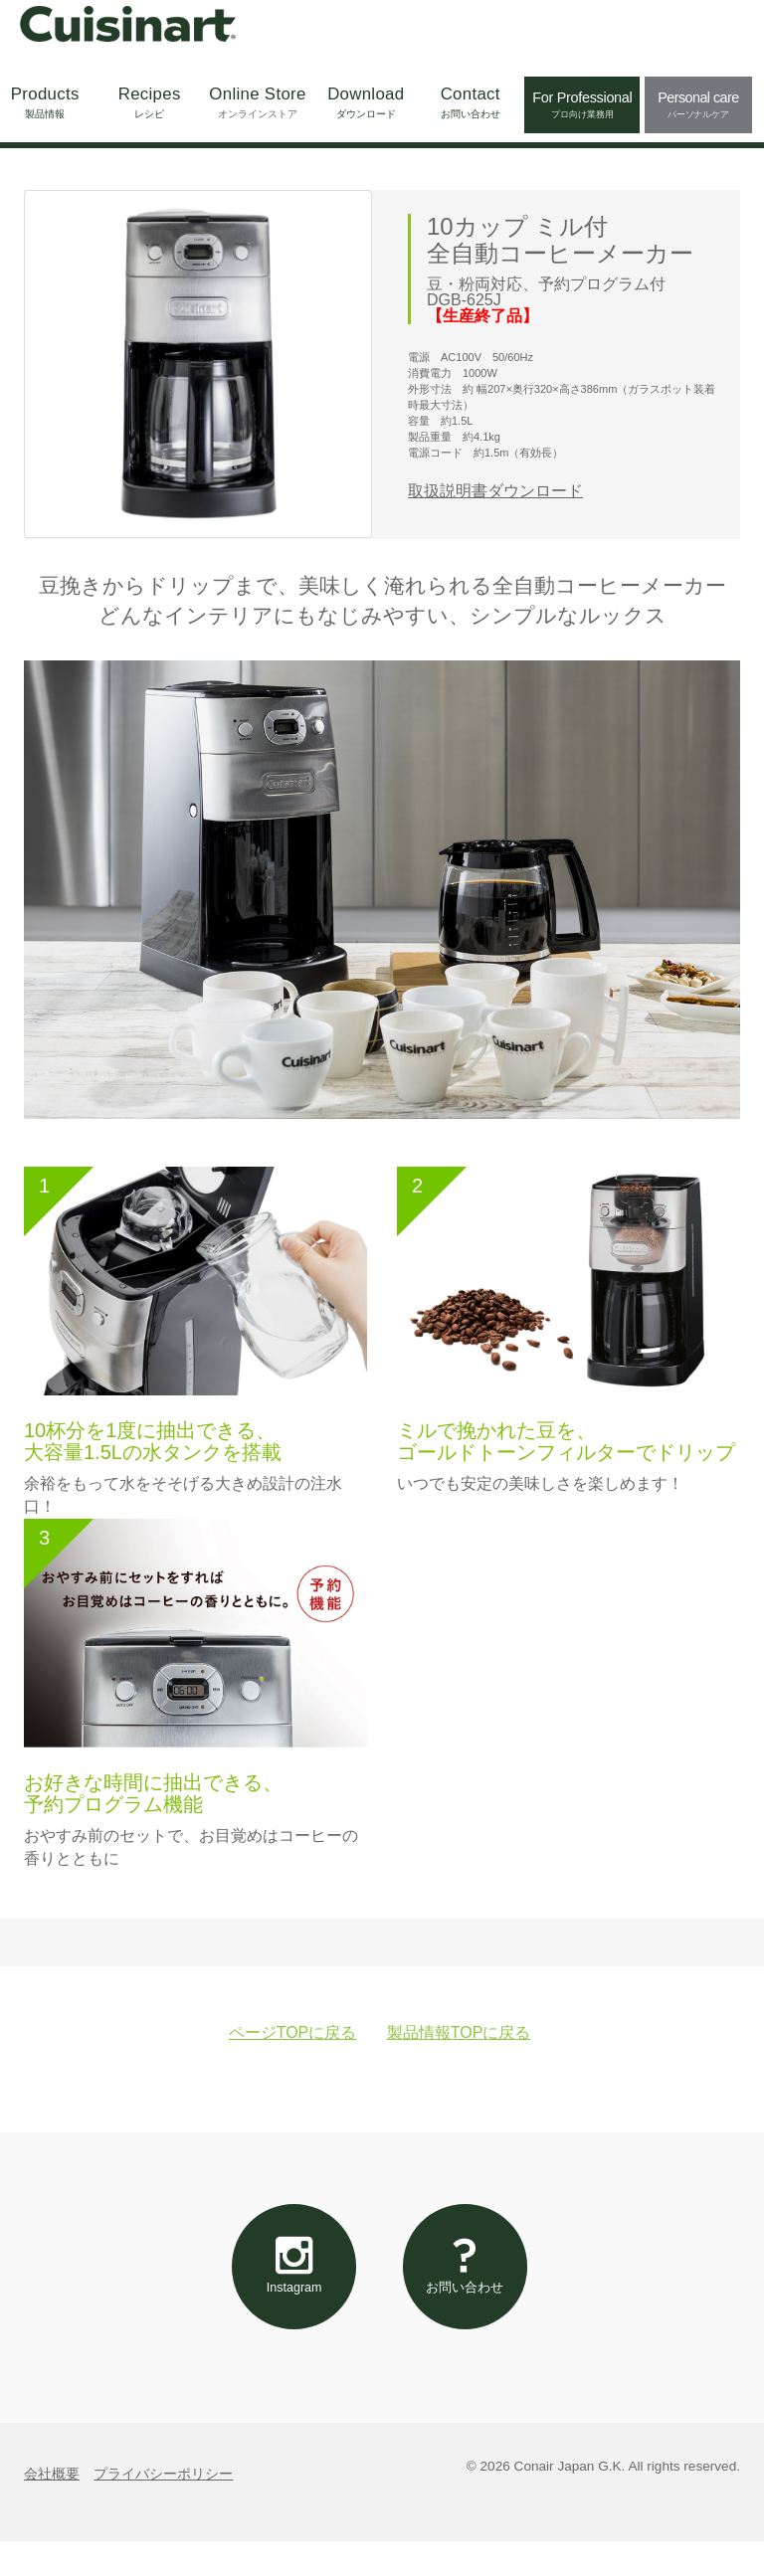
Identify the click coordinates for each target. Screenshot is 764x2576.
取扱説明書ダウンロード (495, 490)
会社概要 (52, 2508)
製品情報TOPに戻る (459, 2032)
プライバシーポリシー (163, 2508)
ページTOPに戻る (293, 2032)
